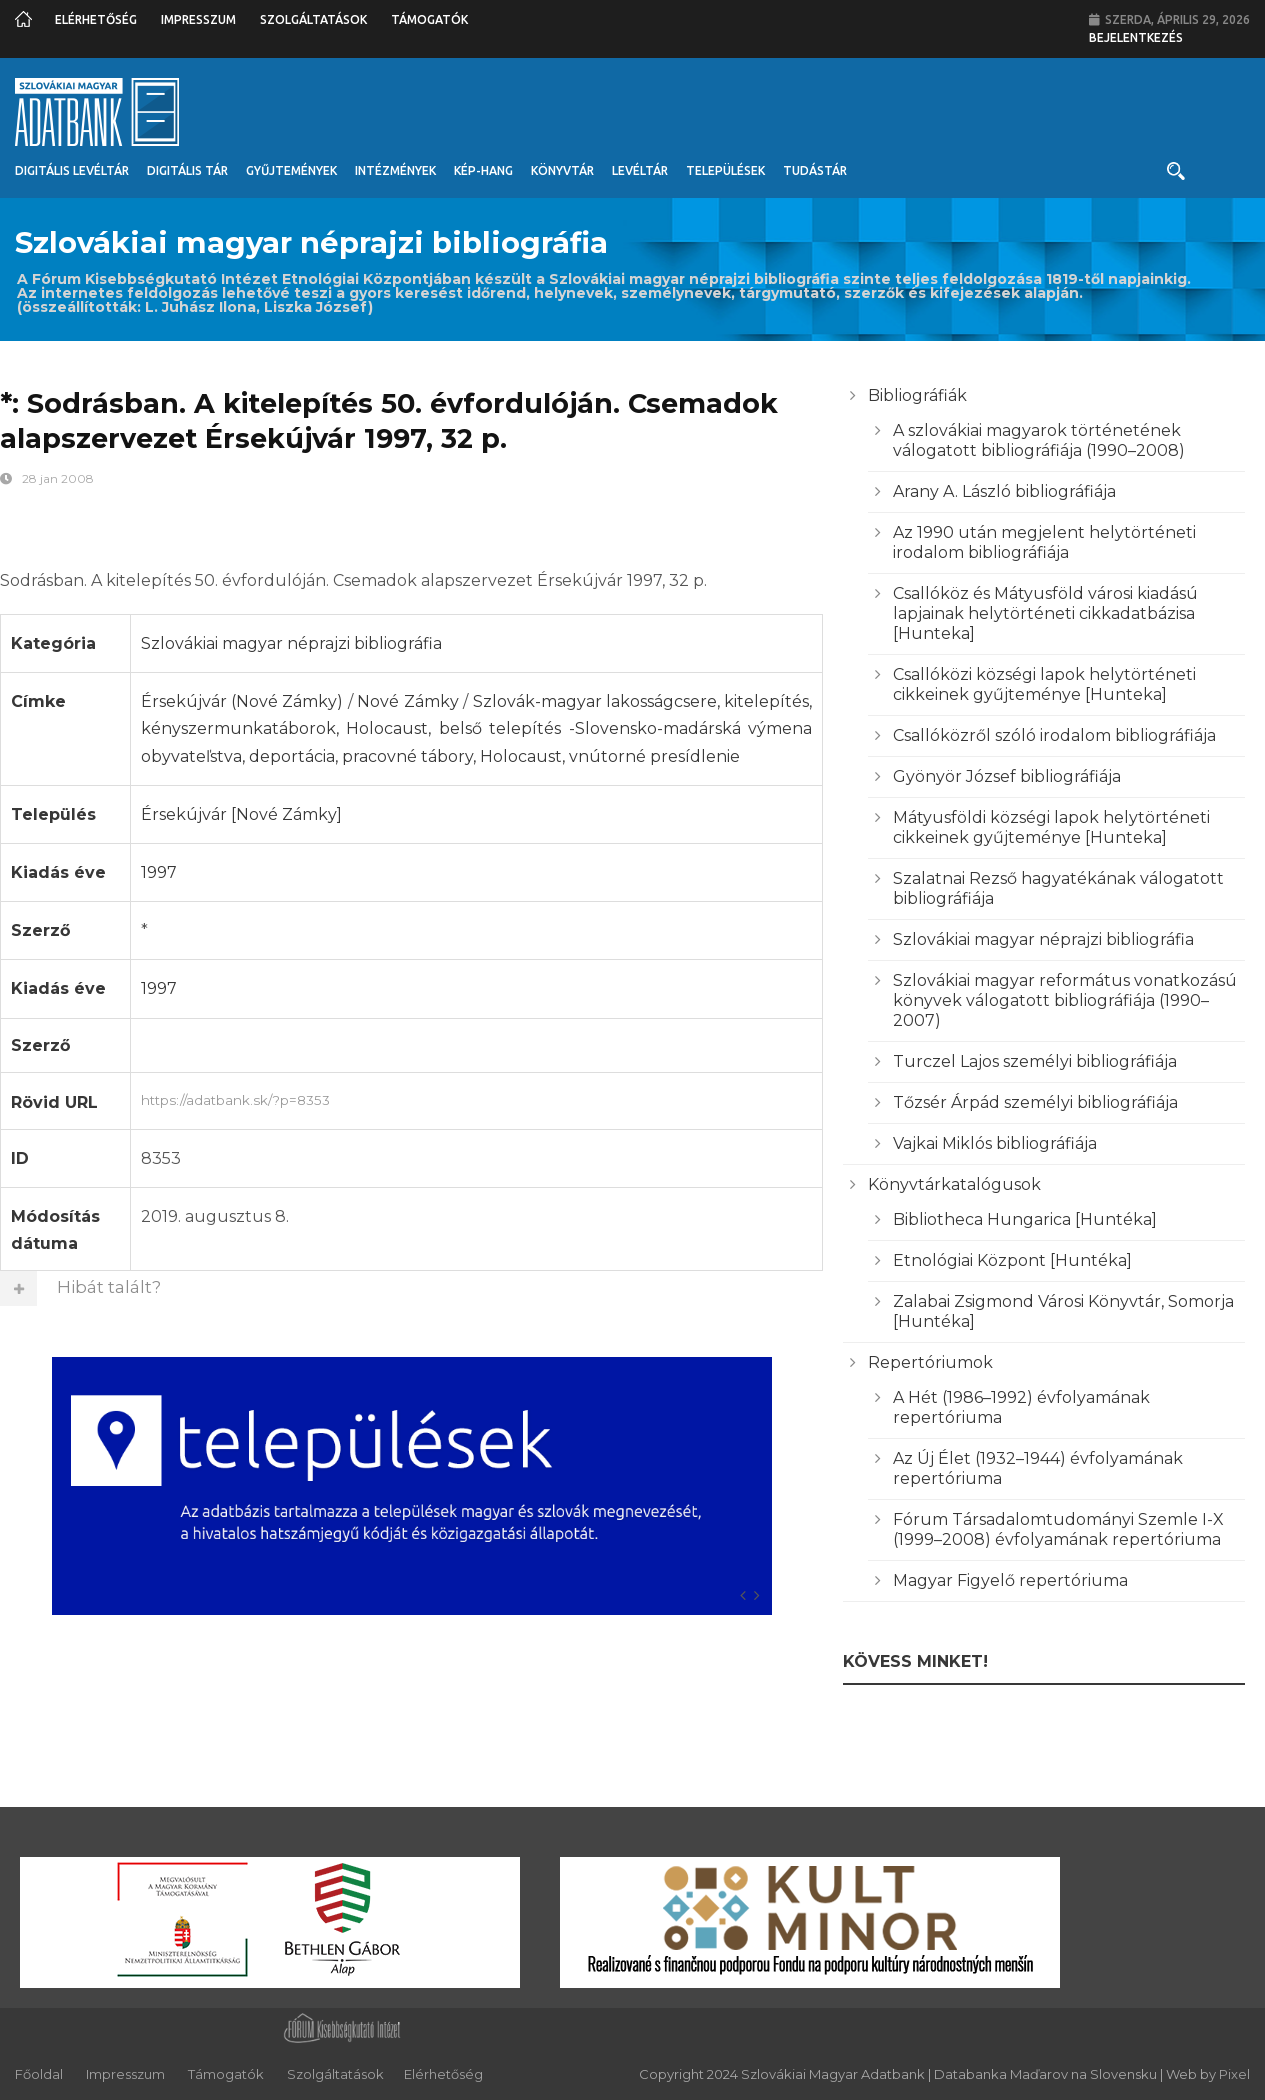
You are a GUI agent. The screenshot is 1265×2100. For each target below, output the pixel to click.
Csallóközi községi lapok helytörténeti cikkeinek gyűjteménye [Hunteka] (1044, 684)
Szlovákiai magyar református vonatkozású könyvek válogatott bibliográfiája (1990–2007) (1065, 1000)
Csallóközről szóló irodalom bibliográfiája (1054, 735)
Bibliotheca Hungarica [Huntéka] (1025, 1219)
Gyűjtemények (291, 170)
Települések (725, 170)
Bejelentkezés (1136, 37)
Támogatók (429, 19)
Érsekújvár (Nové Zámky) (242, 701)
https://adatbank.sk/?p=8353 (477, 1098)
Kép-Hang (483, 170)
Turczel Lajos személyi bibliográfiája (1035, 1061)
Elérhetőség (96, 19)
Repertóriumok (930, 1362)
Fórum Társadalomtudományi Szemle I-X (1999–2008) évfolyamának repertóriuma (1058, 1529)
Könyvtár (562, 170)
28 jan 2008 (58, 478)
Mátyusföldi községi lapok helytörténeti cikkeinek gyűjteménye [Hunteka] (1051, 827)
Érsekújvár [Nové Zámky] (241, 814)
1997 (159, 872)
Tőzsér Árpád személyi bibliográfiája (1035, 1102)
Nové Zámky (407, 701)
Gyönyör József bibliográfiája (1007, 776)
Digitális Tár (187, 170)
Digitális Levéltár (72, 170)
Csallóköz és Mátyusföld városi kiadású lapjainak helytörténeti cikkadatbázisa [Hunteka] (1045, 613)
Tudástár (815, 170)
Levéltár (640, 170)
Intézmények (395, 170)
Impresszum (198, 19)
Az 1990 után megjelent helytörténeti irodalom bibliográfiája (1044, 542)
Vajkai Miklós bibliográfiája (995, 1143)
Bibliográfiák (917, 395)
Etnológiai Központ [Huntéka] (1012, 1260)
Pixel (1234, 2074)
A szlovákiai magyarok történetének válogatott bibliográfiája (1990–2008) (1039, 440)
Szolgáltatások (313, 19)
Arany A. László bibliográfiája (1004, 491)
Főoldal (39, 2074)
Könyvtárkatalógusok (954, 1184)
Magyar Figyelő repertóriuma (1010, 1580)
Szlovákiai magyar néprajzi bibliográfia (291, 643)
